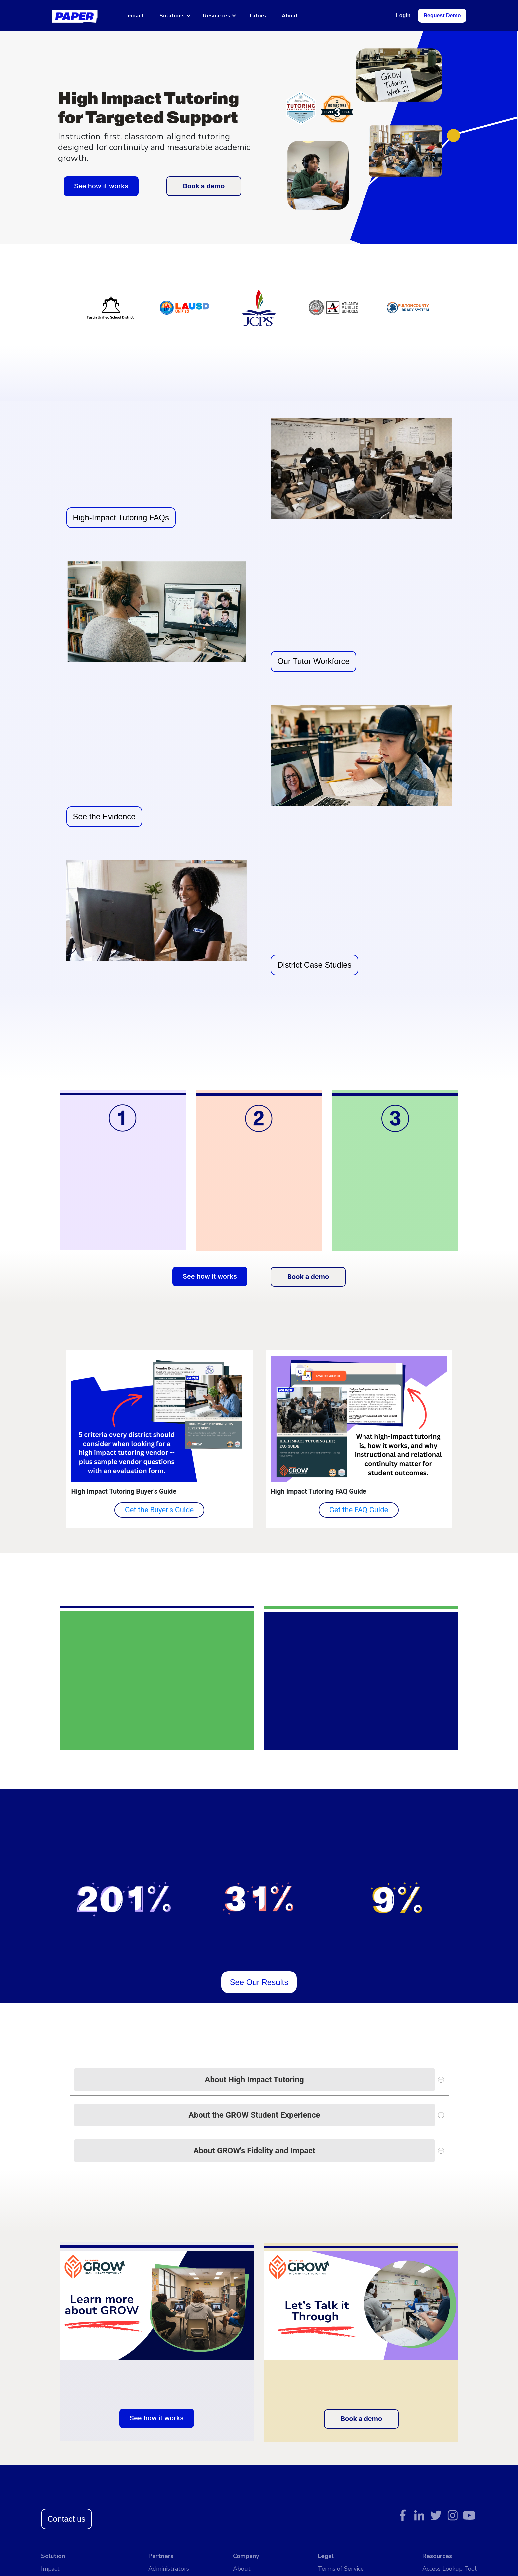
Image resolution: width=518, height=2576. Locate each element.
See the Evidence (104, 816)
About (290, 15)
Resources (216, 15)
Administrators (168, 2569)
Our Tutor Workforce (313, 661)
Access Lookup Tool (449, 2569)
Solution (53, 2556)
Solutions (172, 15)
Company (246, 2556)
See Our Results (259, 1982)
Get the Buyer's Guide (159, 1510)
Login (403, 15)
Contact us (67, 2518)
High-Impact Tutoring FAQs (121, 517)
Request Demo (442, 15)
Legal (326, 2556)
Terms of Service (341, 2569)
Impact (135, 15)
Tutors (257, 15)
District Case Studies (314, 964)
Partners (160, 2556)
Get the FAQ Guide (358, 1510)
